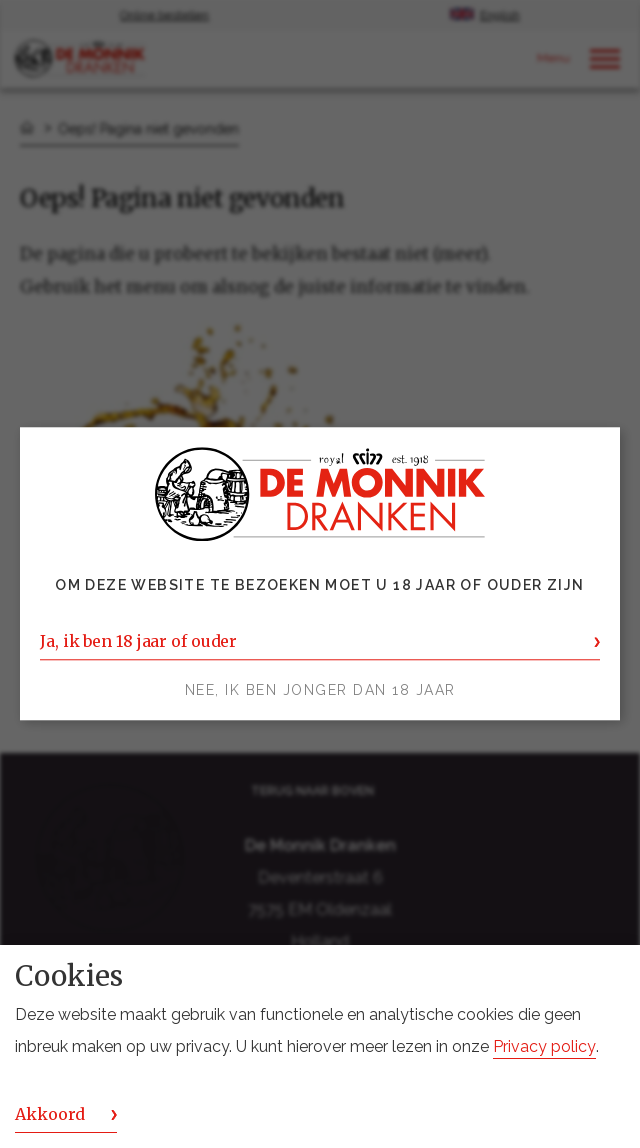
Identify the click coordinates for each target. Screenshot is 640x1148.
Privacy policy (544, 1046)
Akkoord (50, 1114)
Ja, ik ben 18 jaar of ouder (138, 642)
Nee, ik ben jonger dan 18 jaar (320, 691)
